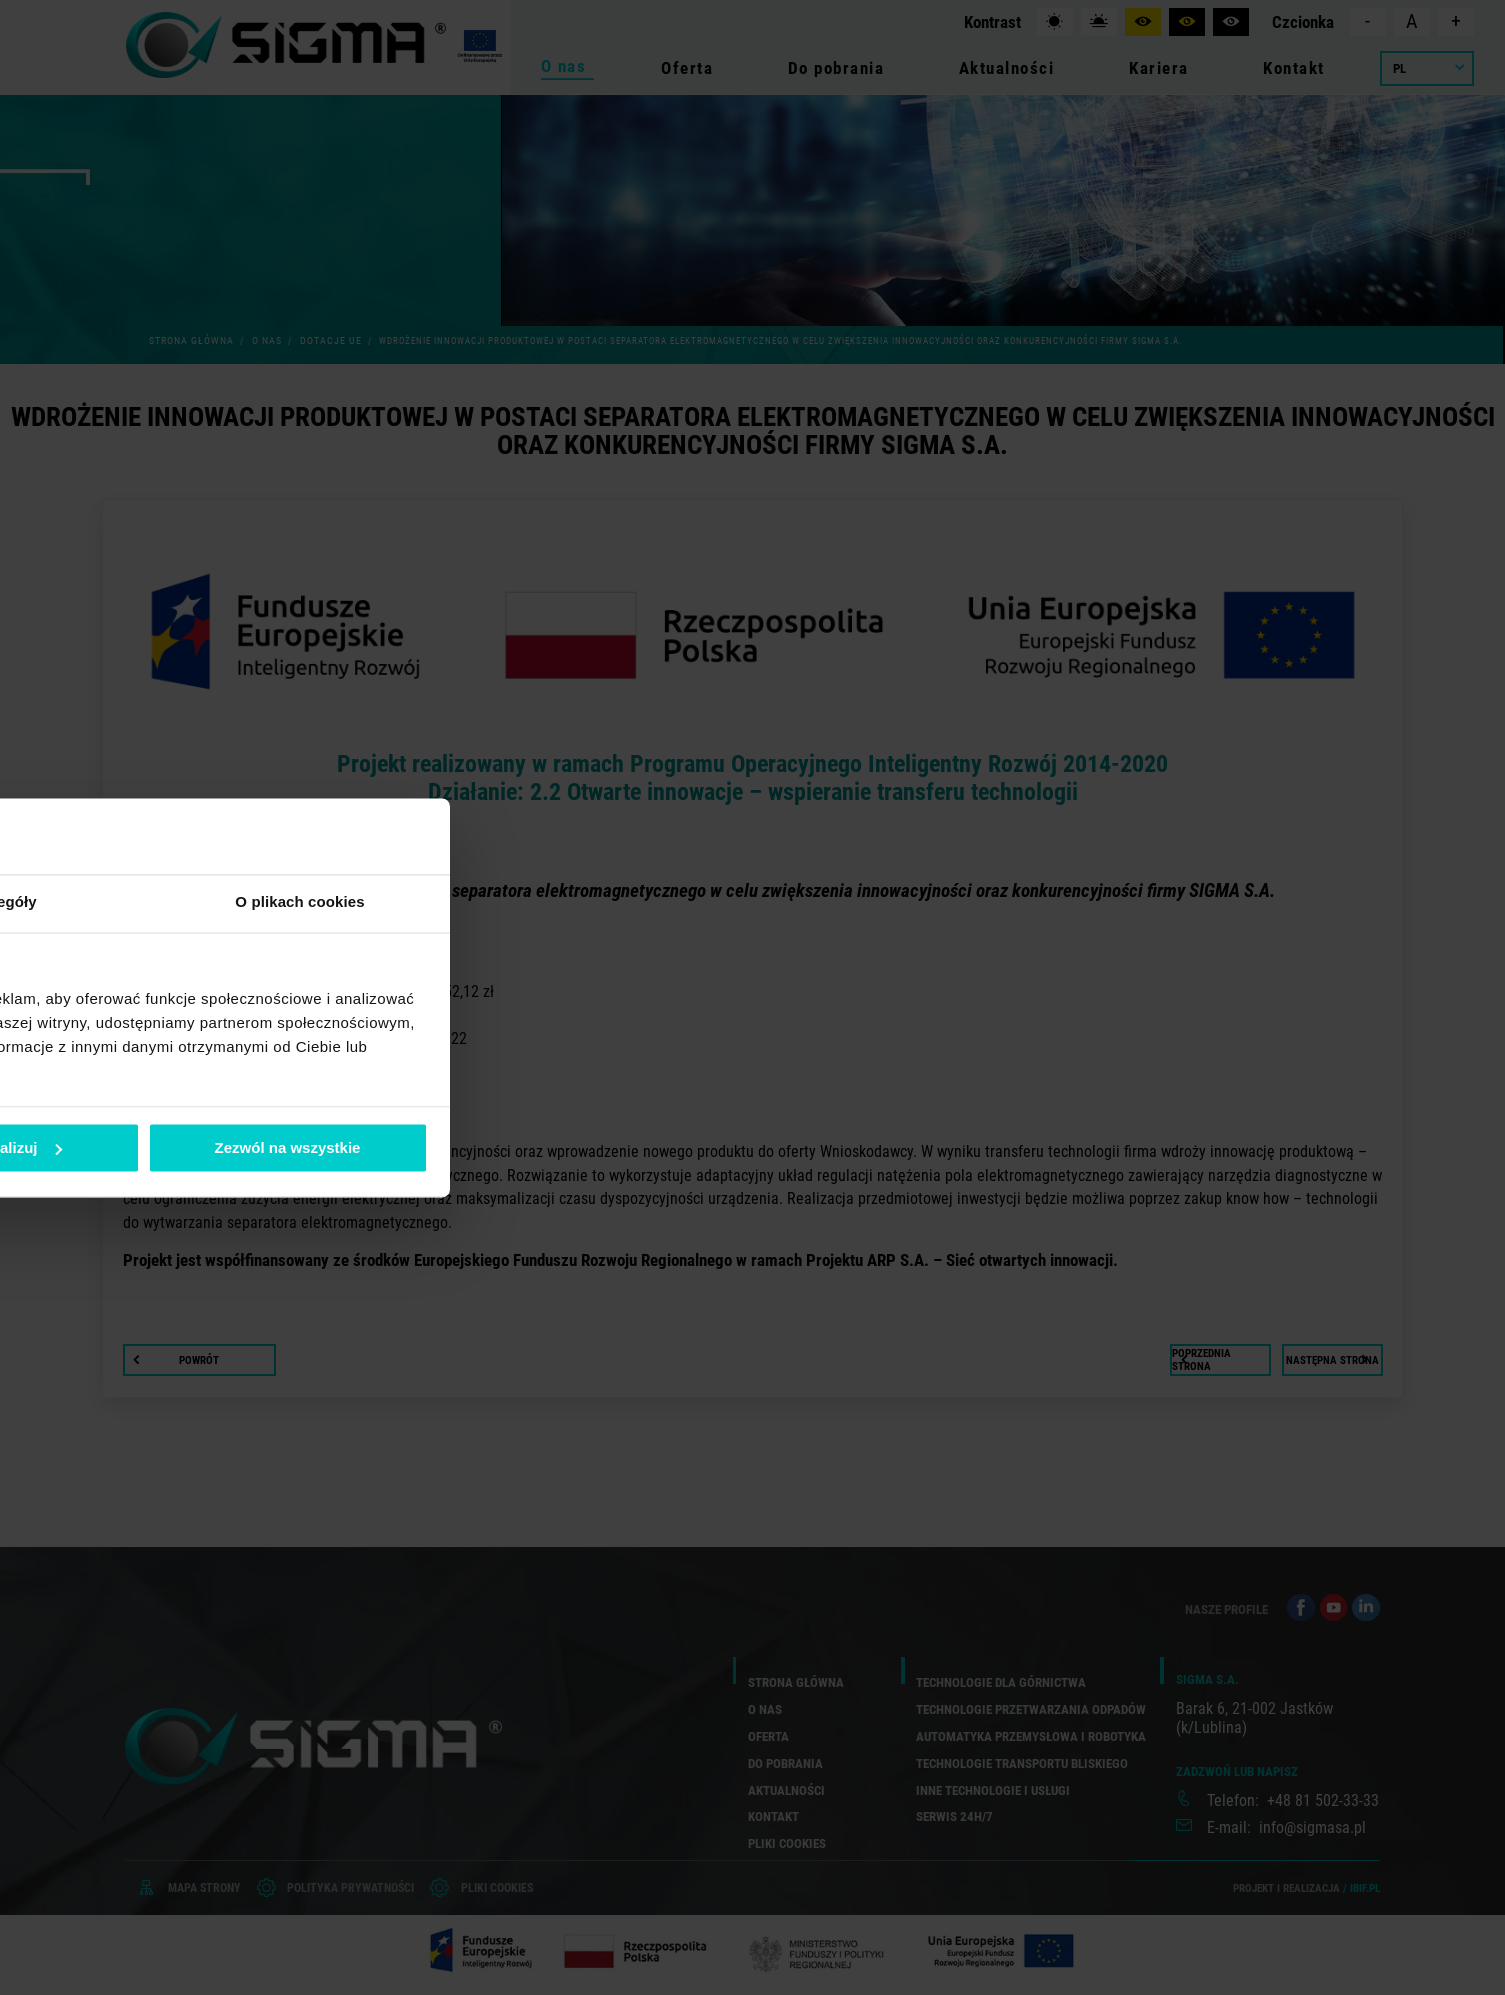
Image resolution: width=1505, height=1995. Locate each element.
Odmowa (464, 1147)
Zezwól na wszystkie (1040, 1147)
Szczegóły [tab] (752, 902)
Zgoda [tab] (453, 902)
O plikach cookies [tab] (1052, 902)
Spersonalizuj (753, 1147)
